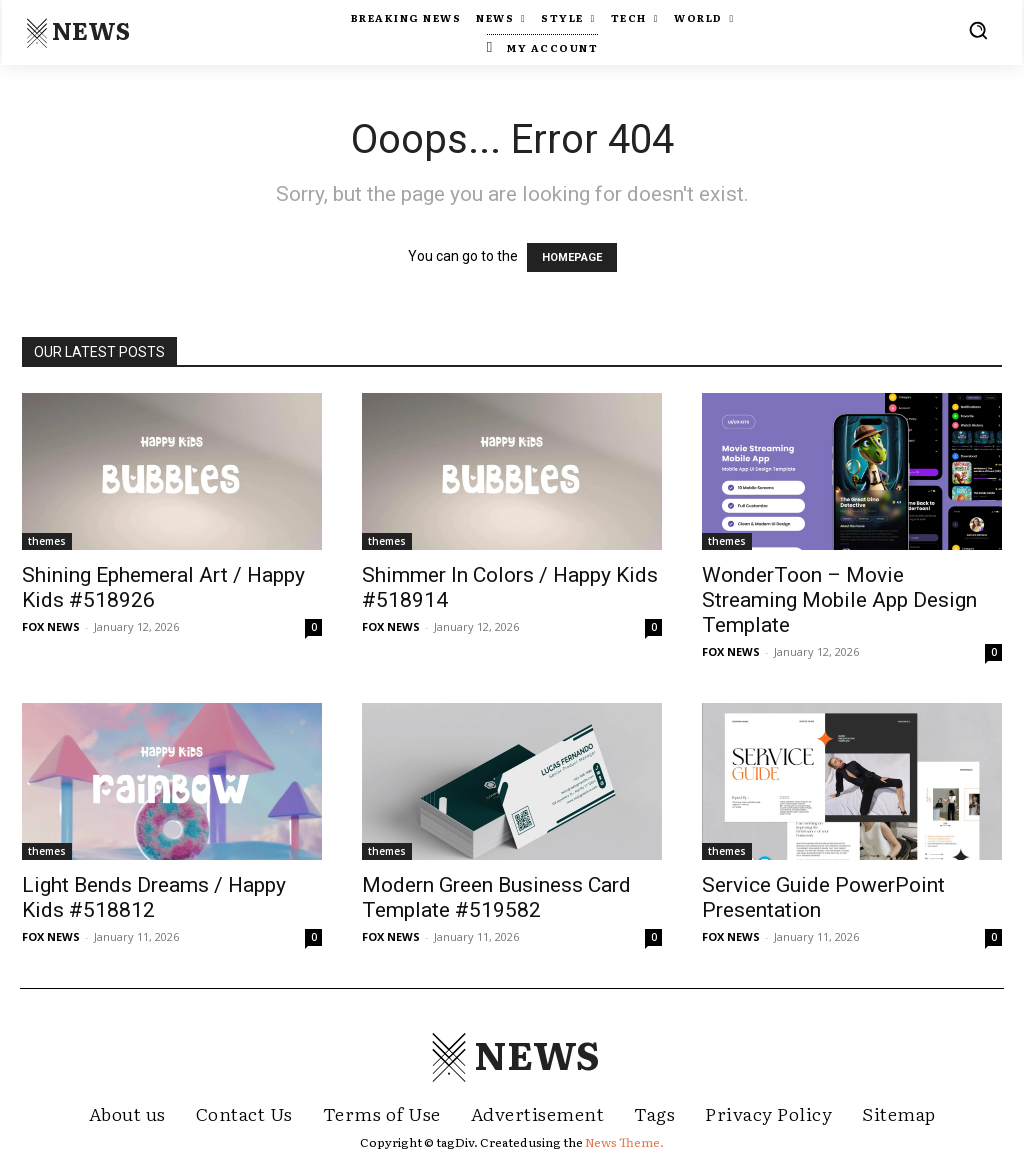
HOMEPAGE (572, 257)
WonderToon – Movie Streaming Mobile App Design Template (839, 600)
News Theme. (624, 1142)
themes (47, 541)
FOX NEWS (51, 626)
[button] (978, 30)
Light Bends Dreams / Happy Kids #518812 (154, 897)
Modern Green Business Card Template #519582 (496, 897)
